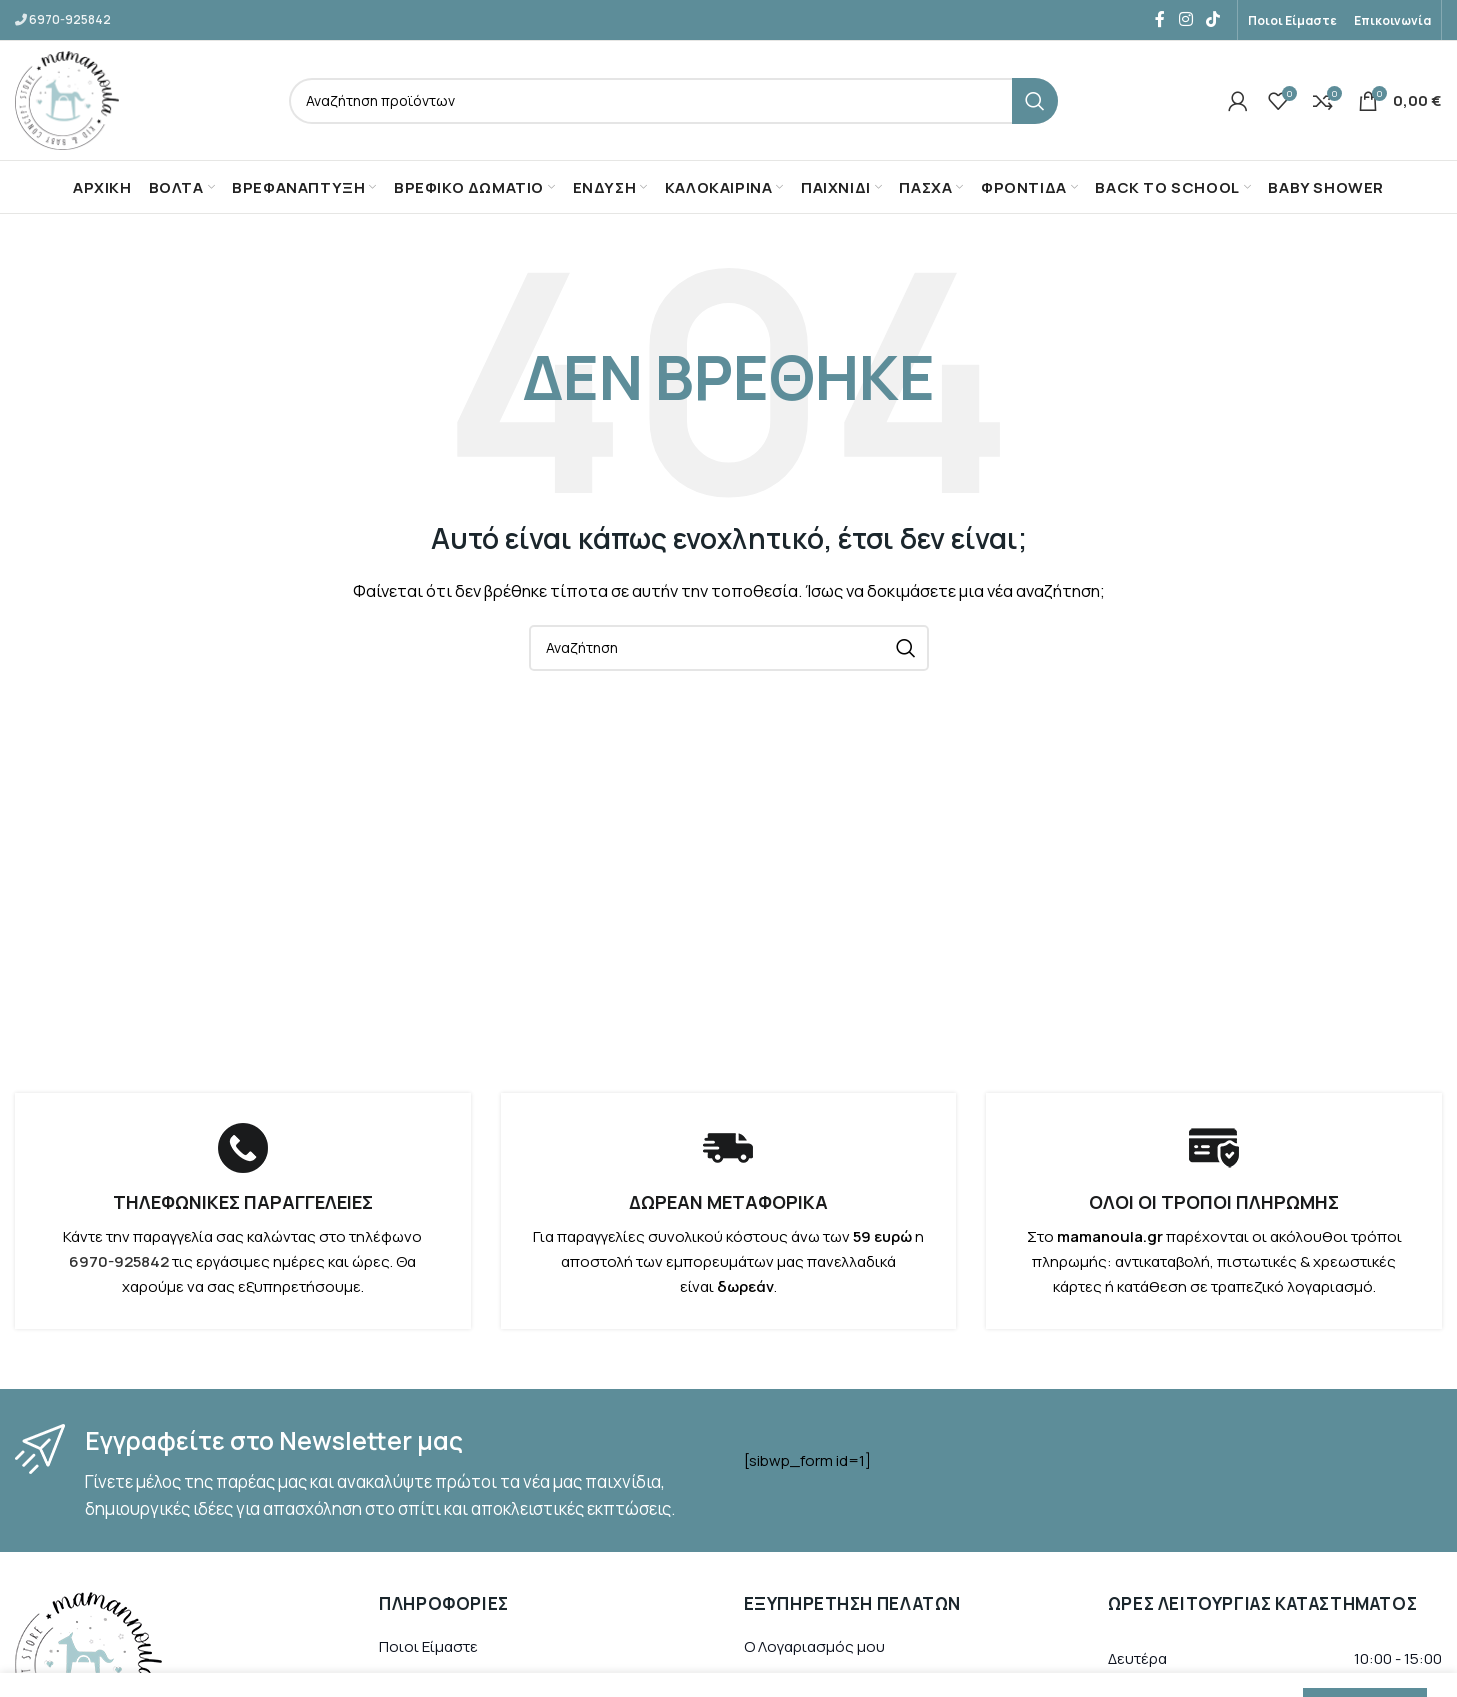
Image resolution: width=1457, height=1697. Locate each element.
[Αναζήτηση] (674, 101)
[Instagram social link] (1185, 20)
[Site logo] (67, 99)
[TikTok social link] (1213, 20)
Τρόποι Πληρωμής (445, 1683)
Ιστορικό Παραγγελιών (821, 1683)
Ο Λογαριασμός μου (814, 1647)
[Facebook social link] (1160, 20)
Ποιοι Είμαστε (428, 1647)
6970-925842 (70, 19)
